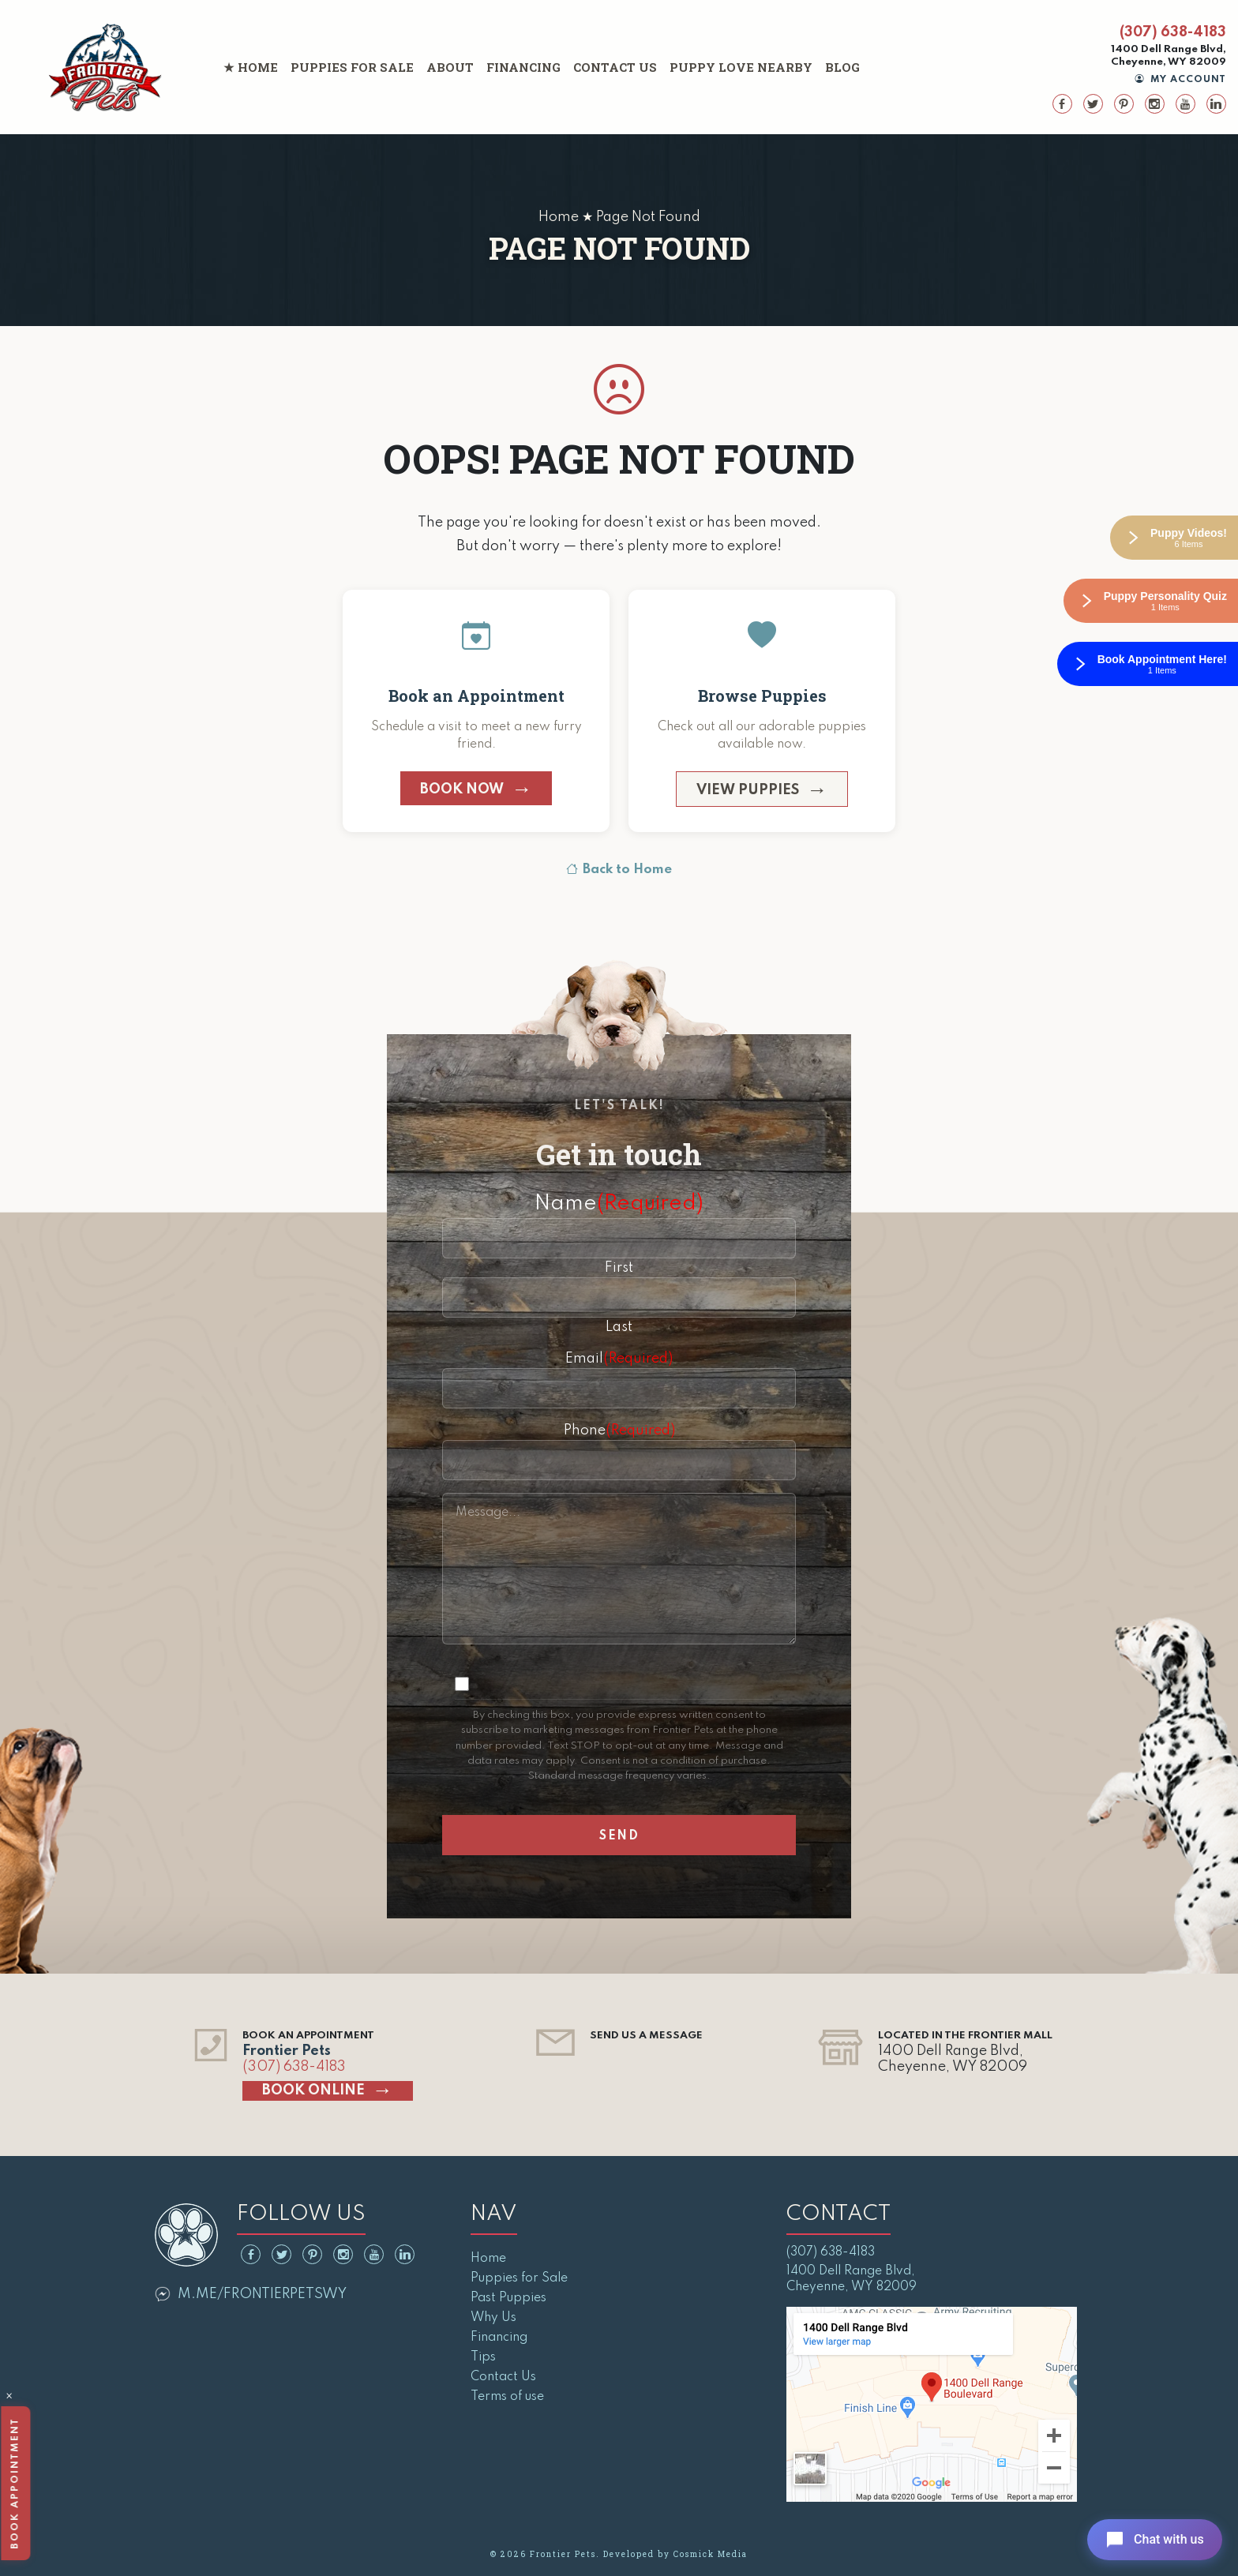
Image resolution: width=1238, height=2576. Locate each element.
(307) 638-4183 (1173, 32)
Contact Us (615, 67)
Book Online (313, 2090)
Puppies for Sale (352, 67)
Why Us (493, 2318)
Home (258, 67)
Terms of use (507, 2396)
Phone (619, 1430)
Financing (523, 67)
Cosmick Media (710, 2554)
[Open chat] (1154, 2539)
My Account (1180, 79)
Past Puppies (508, 2298)
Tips (483, 2357)
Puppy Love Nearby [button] (741, 67)
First (619, 1268)
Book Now (462, 789)
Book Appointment (14, 2483)
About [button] (450, 67)
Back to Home (619, 870)
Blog (842, 67)
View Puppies (747, 790)
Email (619, 1359)
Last (619, 1327)
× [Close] (9, 2397)
